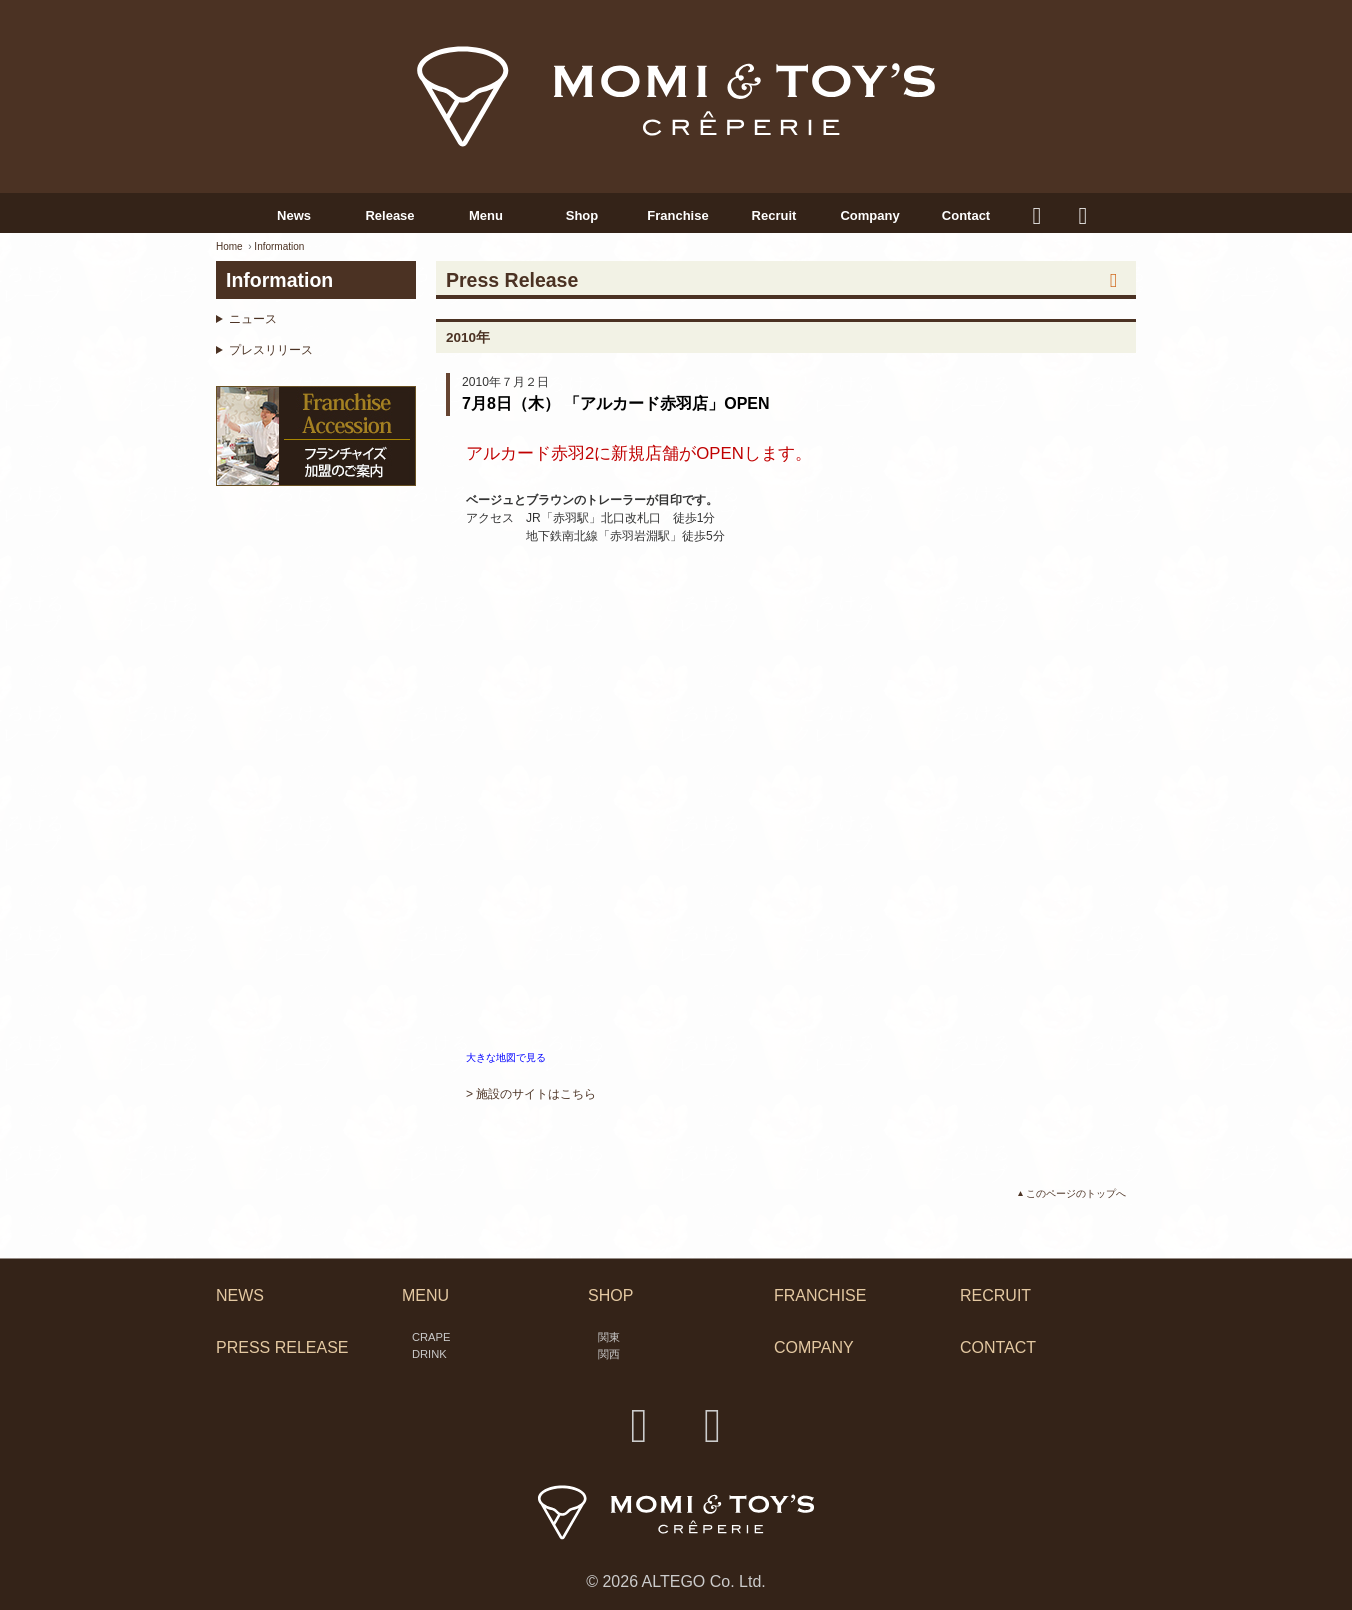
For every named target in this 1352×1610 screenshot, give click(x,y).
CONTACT (998, 1348)
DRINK (429, 1354)
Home (229, 246)
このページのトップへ (1076, 1193)
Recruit (774, 215)
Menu (486, 215)
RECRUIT (995, 1295)
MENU (425, 1295)
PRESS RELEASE (282, 1348)
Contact (966, 215)
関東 (609, 1337)
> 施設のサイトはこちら (531, 1094)
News (294, 215)
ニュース (253, 319)
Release (389, 215)
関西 (609, 1354)
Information (279, 246)
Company (869, 215)
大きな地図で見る (506, 1057)
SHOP (610, 1295)
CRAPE (431, 1337)
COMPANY (814, 1348)
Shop (582, 215)
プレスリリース (271, 350)
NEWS (240, 1295)
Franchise (677, 215)
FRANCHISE (820, 1295)
